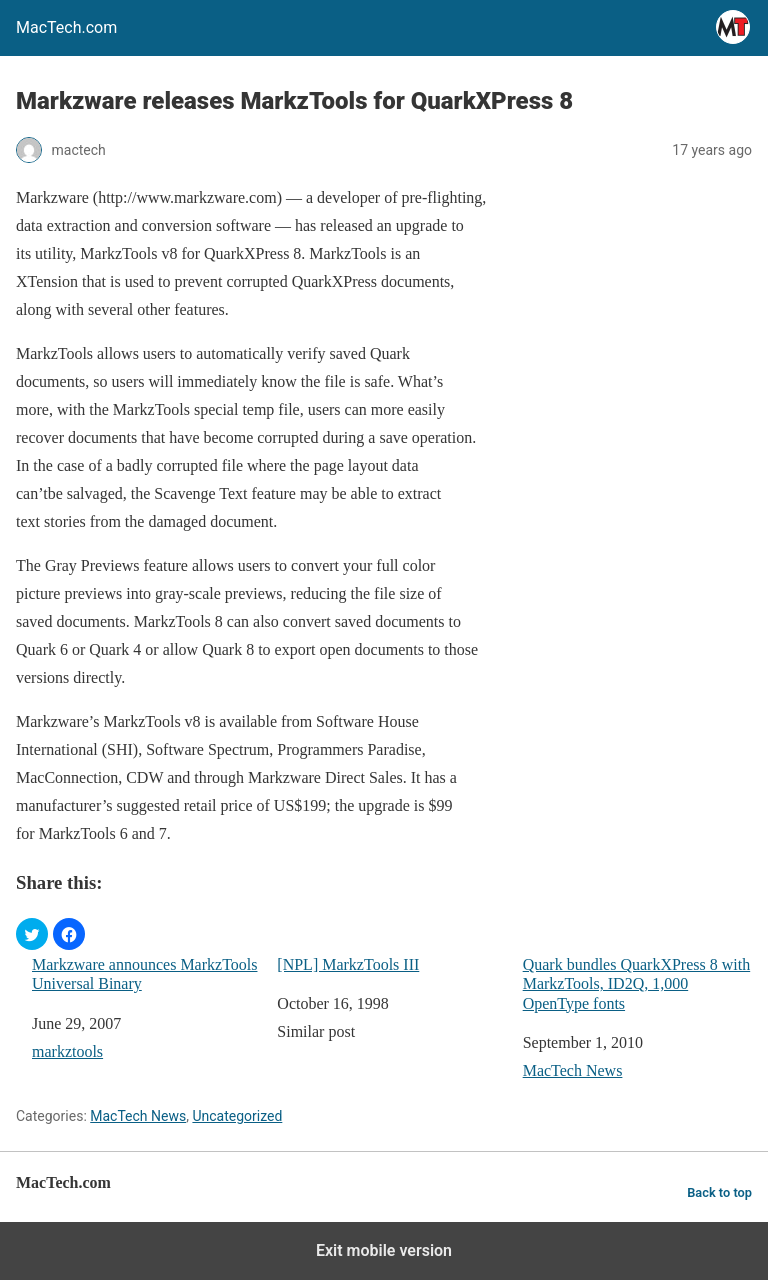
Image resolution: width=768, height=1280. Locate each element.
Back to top (719, 1192)
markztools (67, 1051)
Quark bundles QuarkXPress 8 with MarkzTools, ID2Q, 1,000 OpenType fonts (637, 983)
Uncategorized (237, 1116)
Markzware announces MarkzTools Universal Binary (144, 974)
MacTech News (573, 1070)
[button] (32, 934)
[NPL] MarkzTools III (348, 964)
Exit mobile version (384, 1250)
